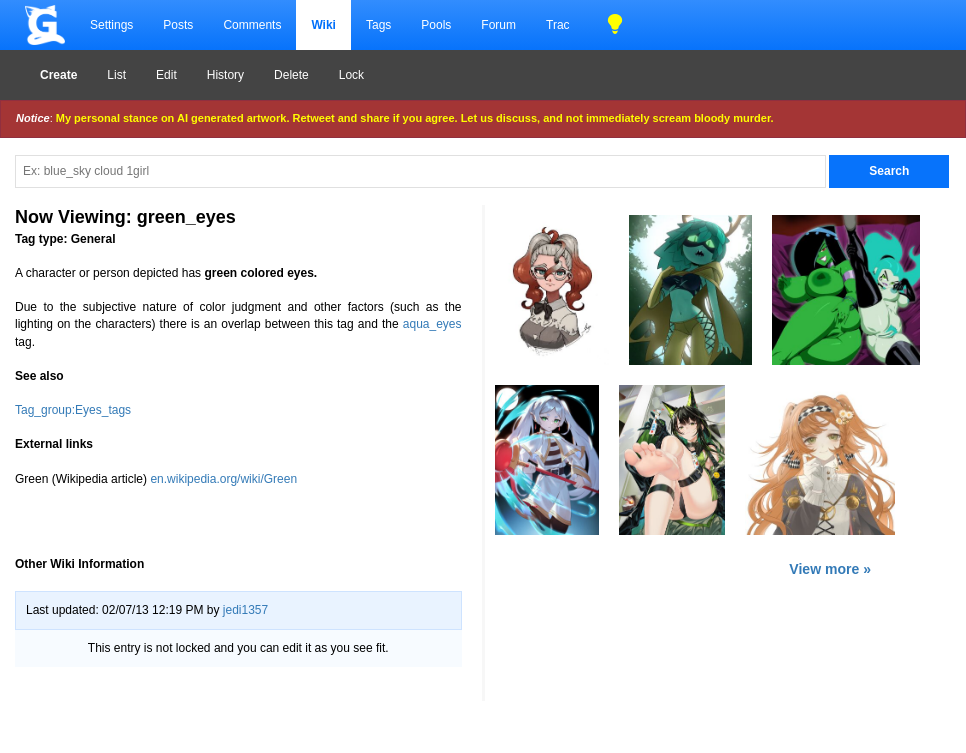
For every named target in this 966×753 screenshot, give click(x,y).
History (225, 75)
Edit (166, 75)
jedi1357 (245, 610)
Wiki (323, 25)
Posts (178, 25)
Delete (291, 75)
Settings (111, 25)
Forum (498, 25)
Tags (378, 25)
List (116, 75)
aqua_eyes (432, 324)
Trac (558, 25)
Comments (252, 25)
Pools (436, 25)
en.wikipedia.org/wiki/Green (223, 479)
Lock (351, 75)
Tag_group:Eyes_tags (73, 410)
